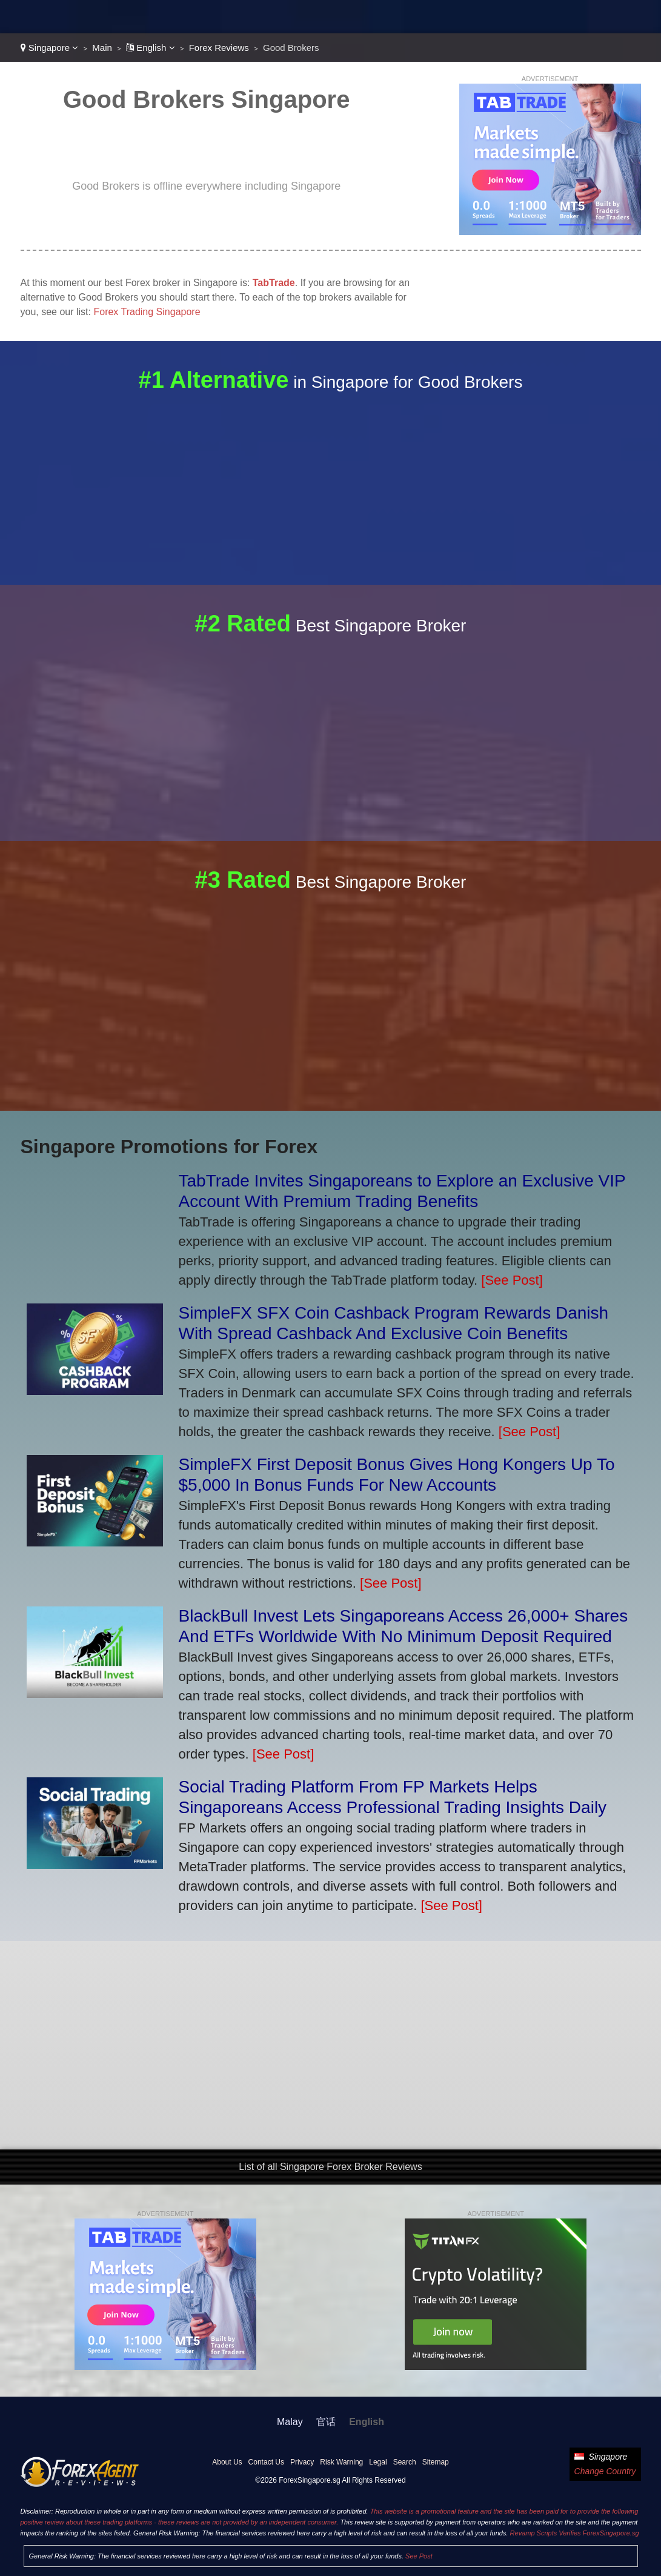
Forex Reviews (219, 47)
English (150, 47)
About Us (227, 2462)
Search (404, 2462)
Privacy (302, 2462)
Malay (290, 2422)
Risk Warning (341, 2462)
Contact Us (266, 2462)
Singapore (50, 47)
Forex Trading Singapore (146, 312)
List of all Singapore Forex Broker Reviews (330, 2167)
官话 (326, 2422)
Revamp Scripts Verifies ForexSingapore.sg (574, 2533)
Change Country (605, 2471)
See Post (419, 2556)
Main (102, 47)
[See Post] (512, 1280)
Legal (378, 2462)
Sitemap (435, 2462)
